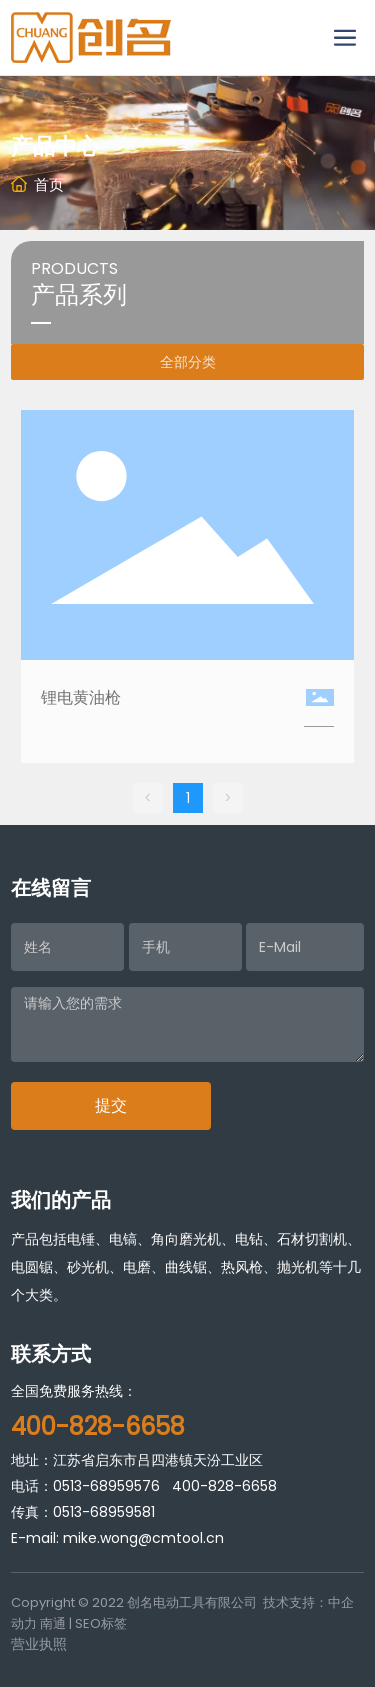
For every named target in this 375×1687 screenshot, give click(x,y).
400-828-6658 (224, 1486)
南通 (53, 1623)
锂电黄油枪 (81, 697)
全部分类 (188, 362)
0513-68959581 (104, 1512)
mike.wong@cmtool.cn (143, 1538)
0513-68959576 (106, 1486)
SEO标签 (101, 1623)
